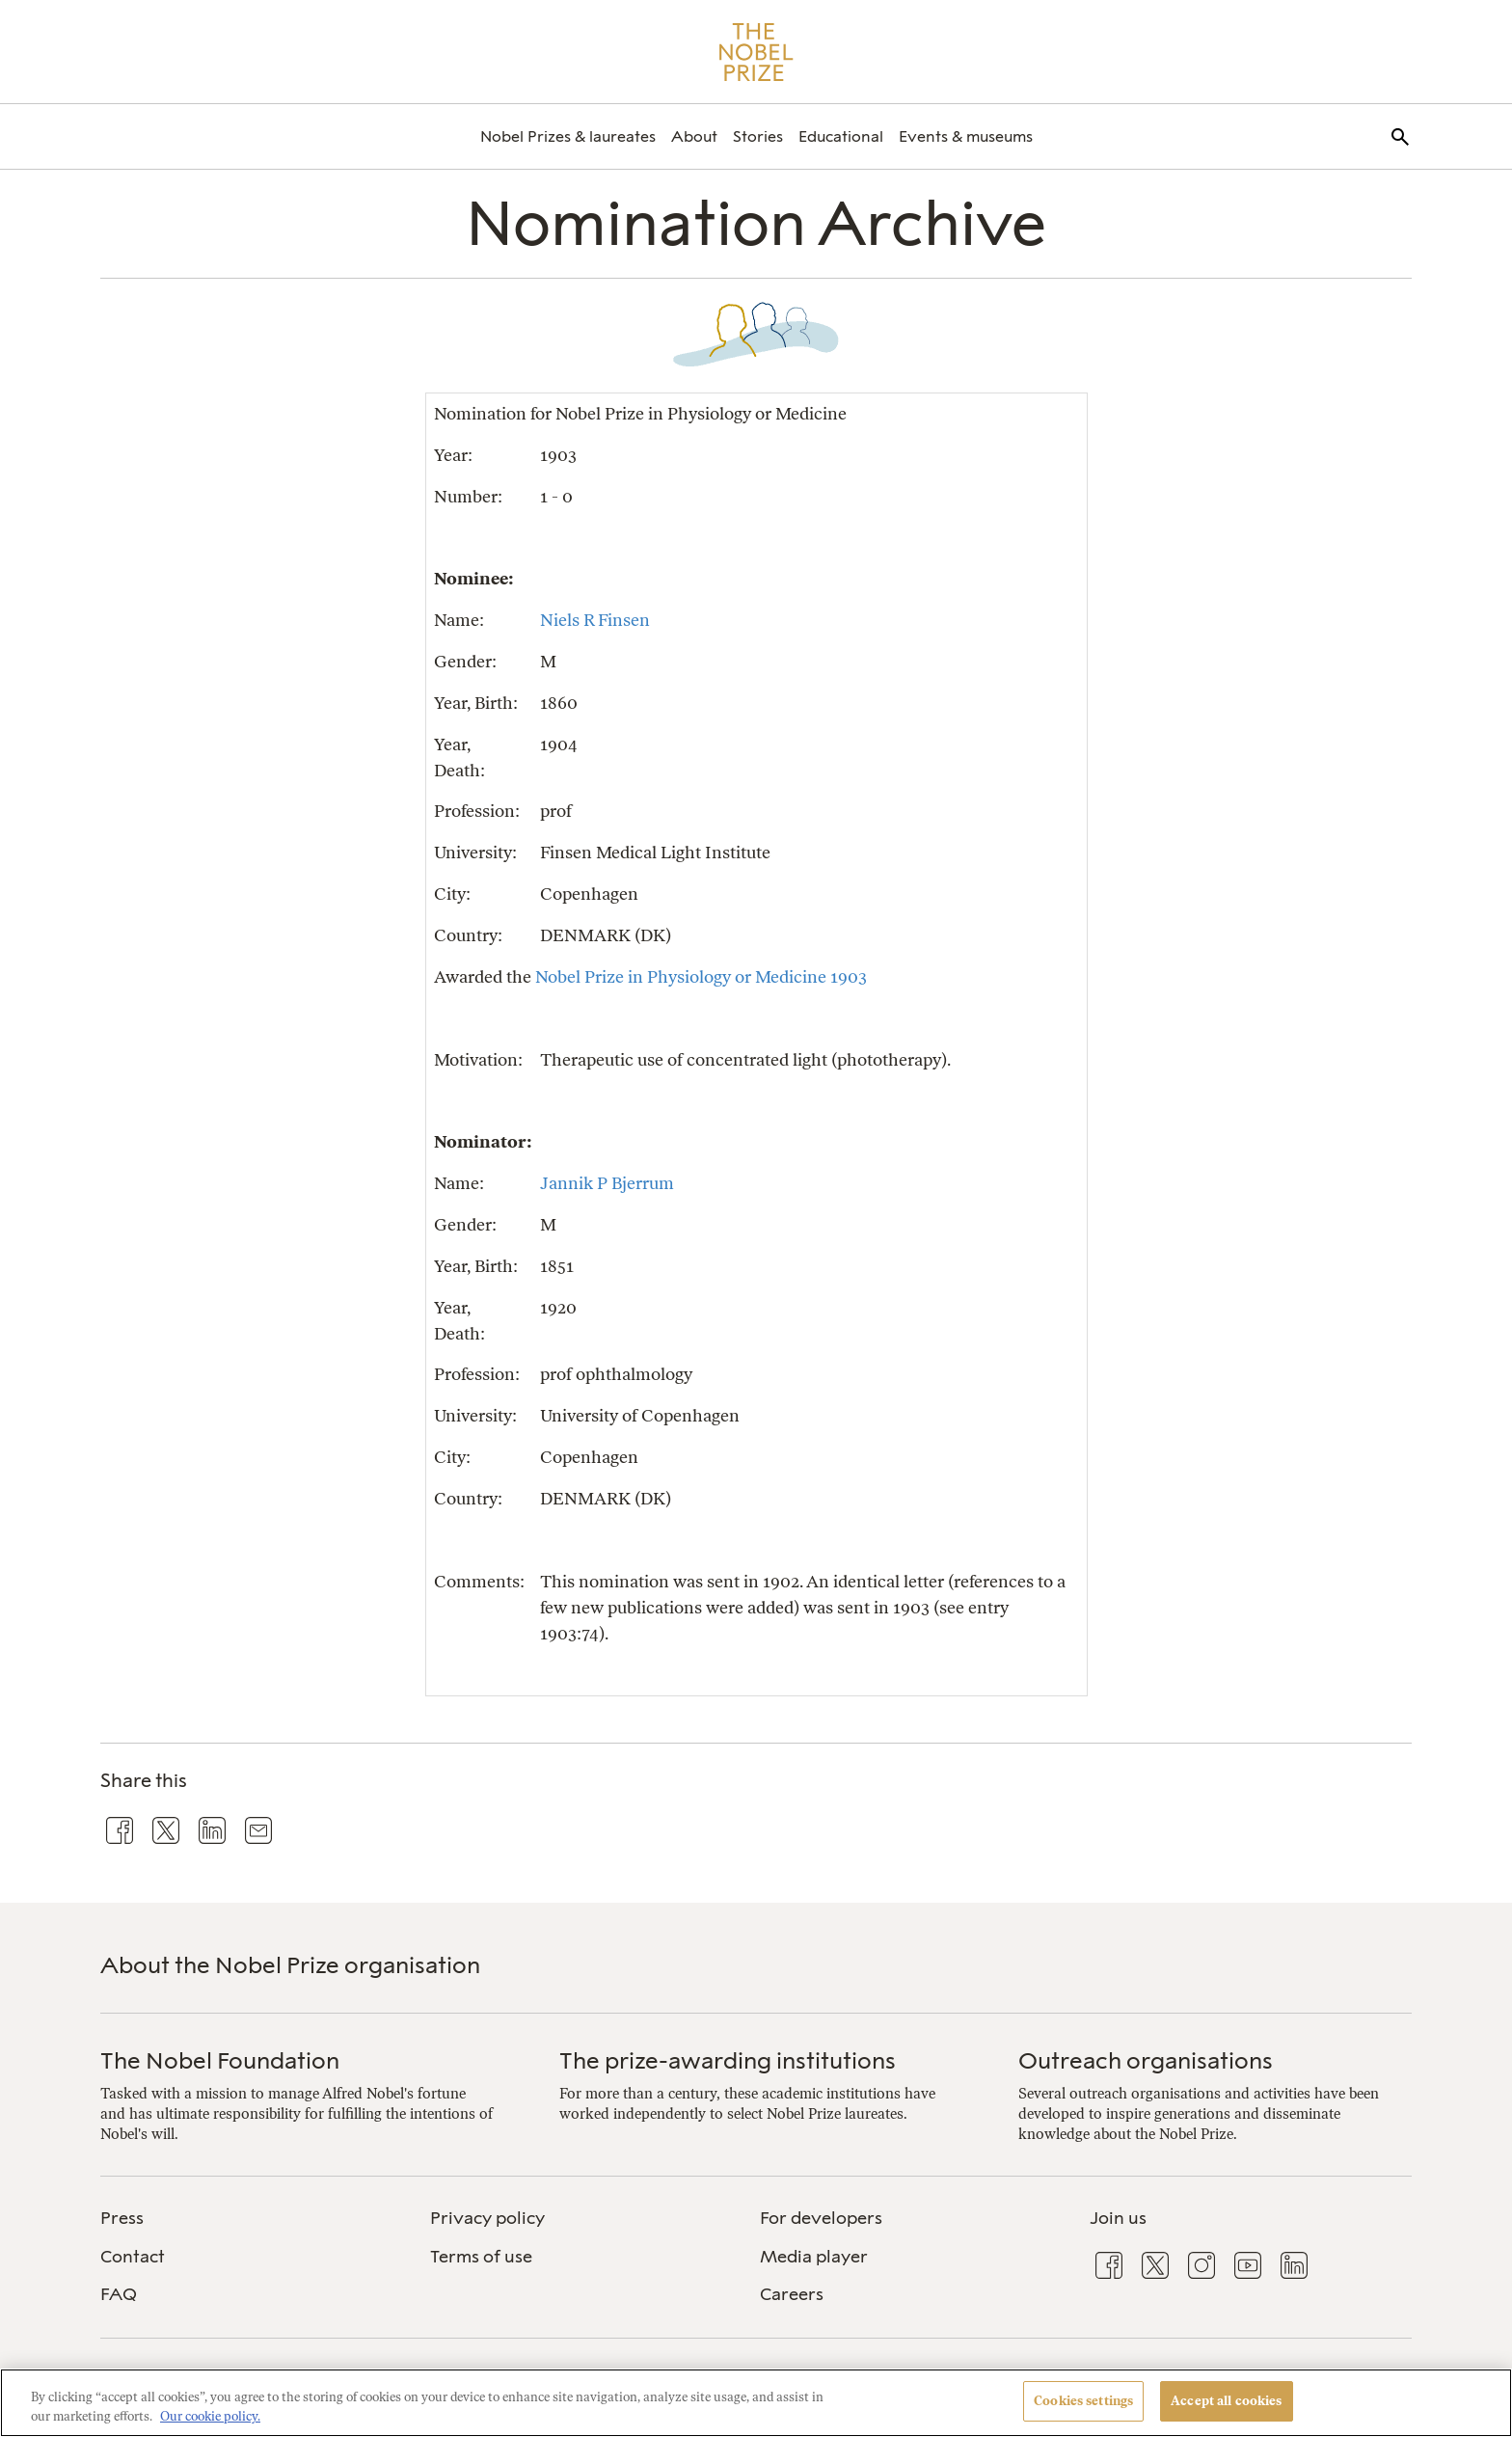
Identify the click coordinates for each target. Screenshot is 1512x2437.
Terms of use (481, 2256)
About (694, 136)
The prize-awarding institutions (727, 2060)
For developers (821, 2218)
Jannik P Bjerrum (607, 1183)
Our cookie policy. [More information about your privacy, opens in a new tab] (210, 2416)
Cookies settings (1083, 2401)
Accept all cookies (1226, 2401)
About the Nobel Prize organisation (290, 1965)
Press (122, 2218)
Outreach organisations (1145, 2060)
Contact (132, 2256)
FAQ (118, 2294)
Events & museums (966, 136)
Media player (814, 2256)
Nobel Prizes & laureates (568, 136)
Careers (792, 2294)
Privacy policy (487, 2218)
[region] (756, 2403)
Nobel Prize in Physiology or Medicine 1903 (701, 976)
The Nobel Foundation (219, 2060)
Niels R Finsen (595, 619)
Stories (758, 136)
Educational (840, 136)
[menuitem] (568, 136)
